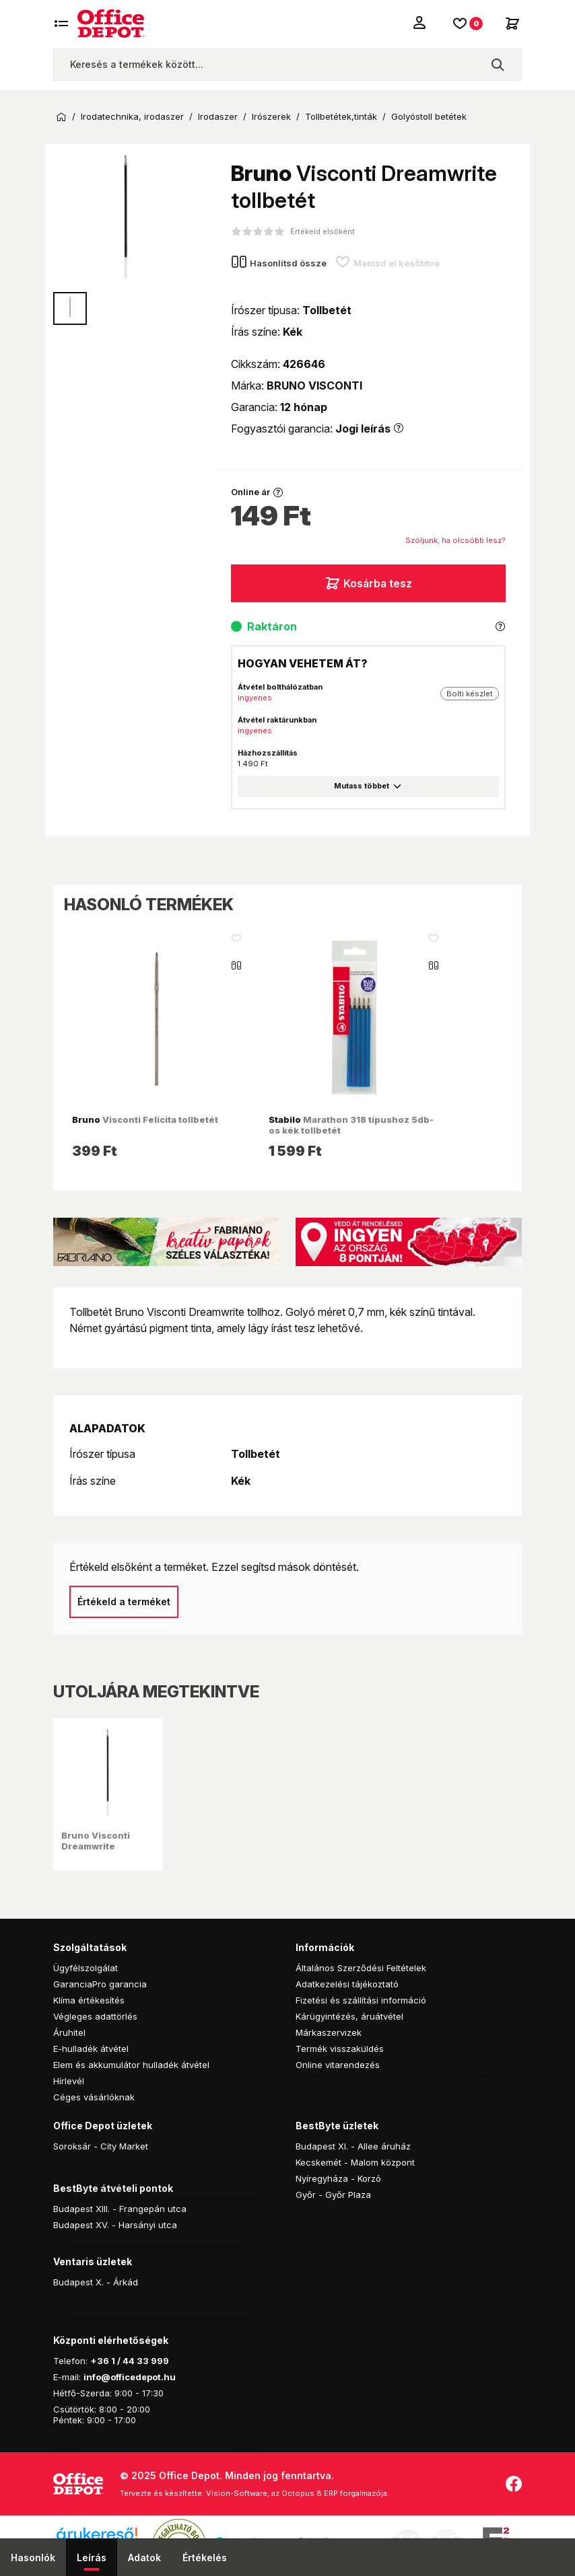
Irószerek (271, 117)
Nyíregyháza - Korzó (338, 2178)
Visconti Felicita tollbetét (145, 1119)
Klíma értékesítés (89, 2000)
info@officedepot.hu (129, 2376)
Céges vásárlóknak (94, 2097)
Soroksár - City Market (100, 2146)
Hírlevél (68, 2080)
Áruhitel (69, 2032)
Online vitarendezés (338, 2064)
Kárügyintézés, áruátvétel (349, 2016)
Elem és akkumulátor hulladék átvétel (131, 2064)
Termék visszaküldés (340, 2048)
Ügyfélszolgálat (85, 1967)
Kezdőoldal (61, 117)
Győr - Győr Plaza (333, 2194)
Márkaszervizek (329, 2032)
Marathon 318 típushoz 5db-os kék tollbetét (351, 1125)
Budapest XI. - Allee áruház (353, 2146)
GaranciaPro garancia (100, 1984)
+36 (99, 2360)
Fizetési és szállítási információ (361, 2000)
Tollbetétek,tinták (341, 117)
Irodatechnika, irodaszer (132, 117)
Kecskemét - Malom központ (355, 2162)
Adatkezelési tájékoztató (347, 1984)
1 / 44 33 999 (139, 2360)
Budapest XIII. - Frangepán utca (120, 2208)
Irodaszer (218, 117)
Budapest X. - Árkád (95, 2282)
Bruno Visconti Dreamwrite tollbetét (95, 1846)
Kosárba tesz (368, 583)
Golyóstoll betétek (429, 117)
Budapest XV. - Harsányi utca (115, 2224)
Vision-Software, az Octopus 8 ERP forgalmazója (296, 2493)
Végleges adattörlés (95, 2016)
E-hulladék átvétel (91, 2048)
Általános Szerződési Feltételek (361, 1967)
